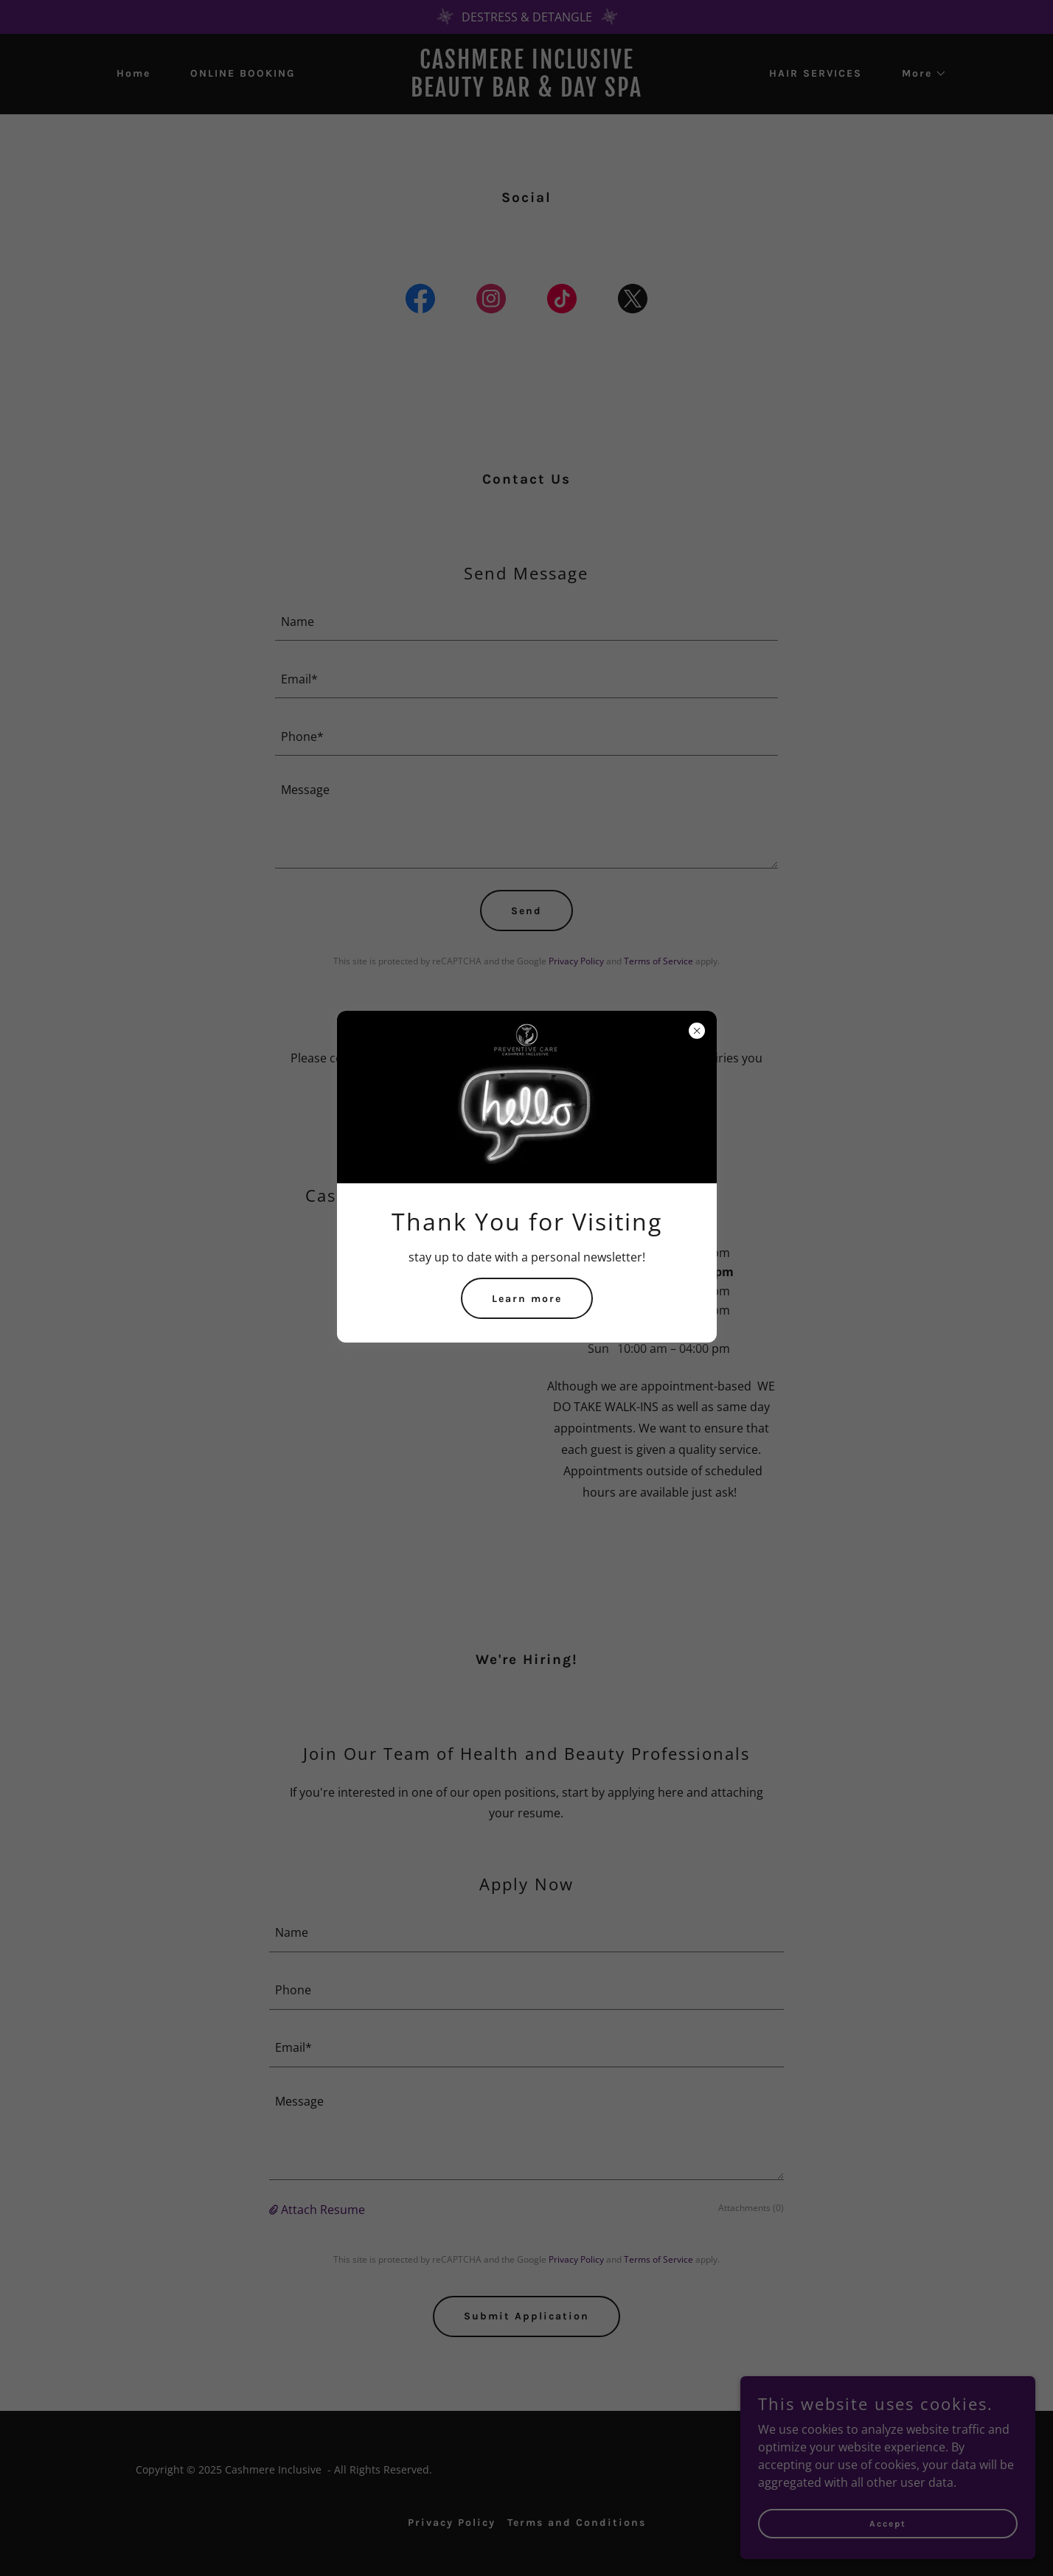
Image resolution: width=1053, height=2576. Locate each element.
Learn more (527, 1298)
